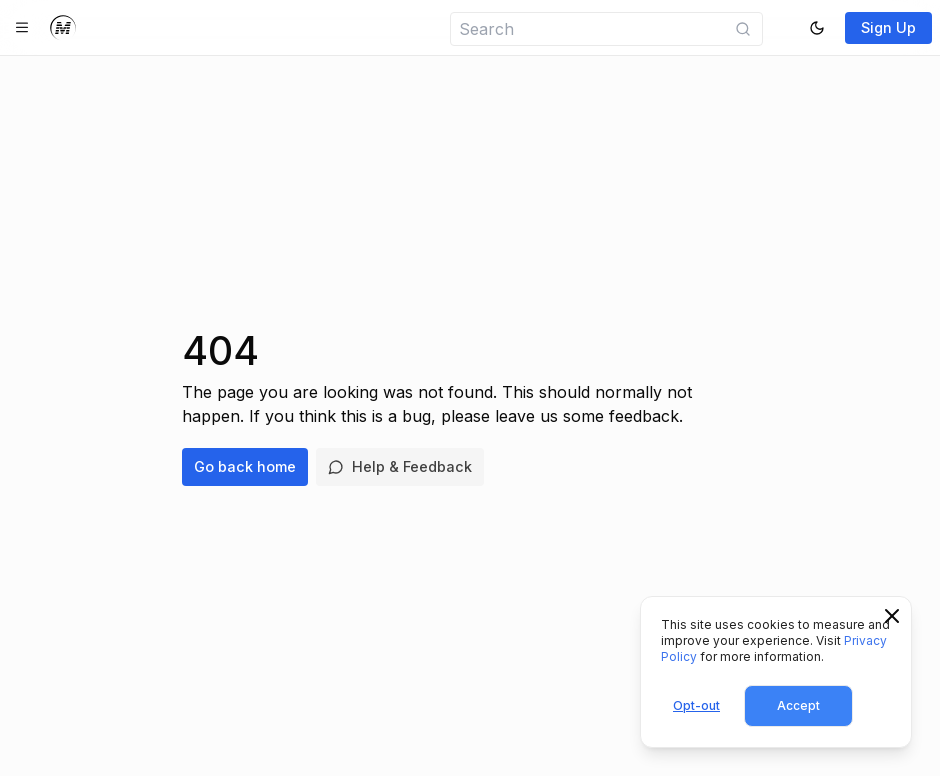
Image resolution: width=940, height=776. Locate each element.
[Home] (63, 28)
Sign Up (888, 27)
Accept (798, 705)
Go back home (245, 466)
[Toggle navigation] (22, 28)
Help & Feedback (400, 466)
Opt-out (696, 705)
